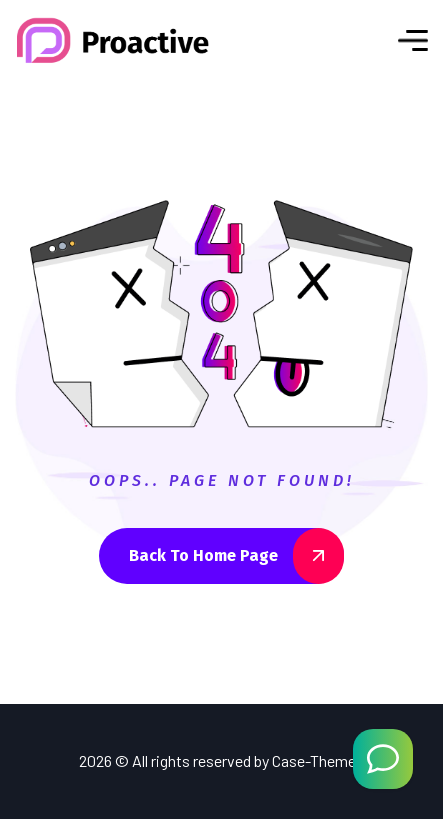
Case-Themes (318, 760)
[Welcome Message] (383, 759)
